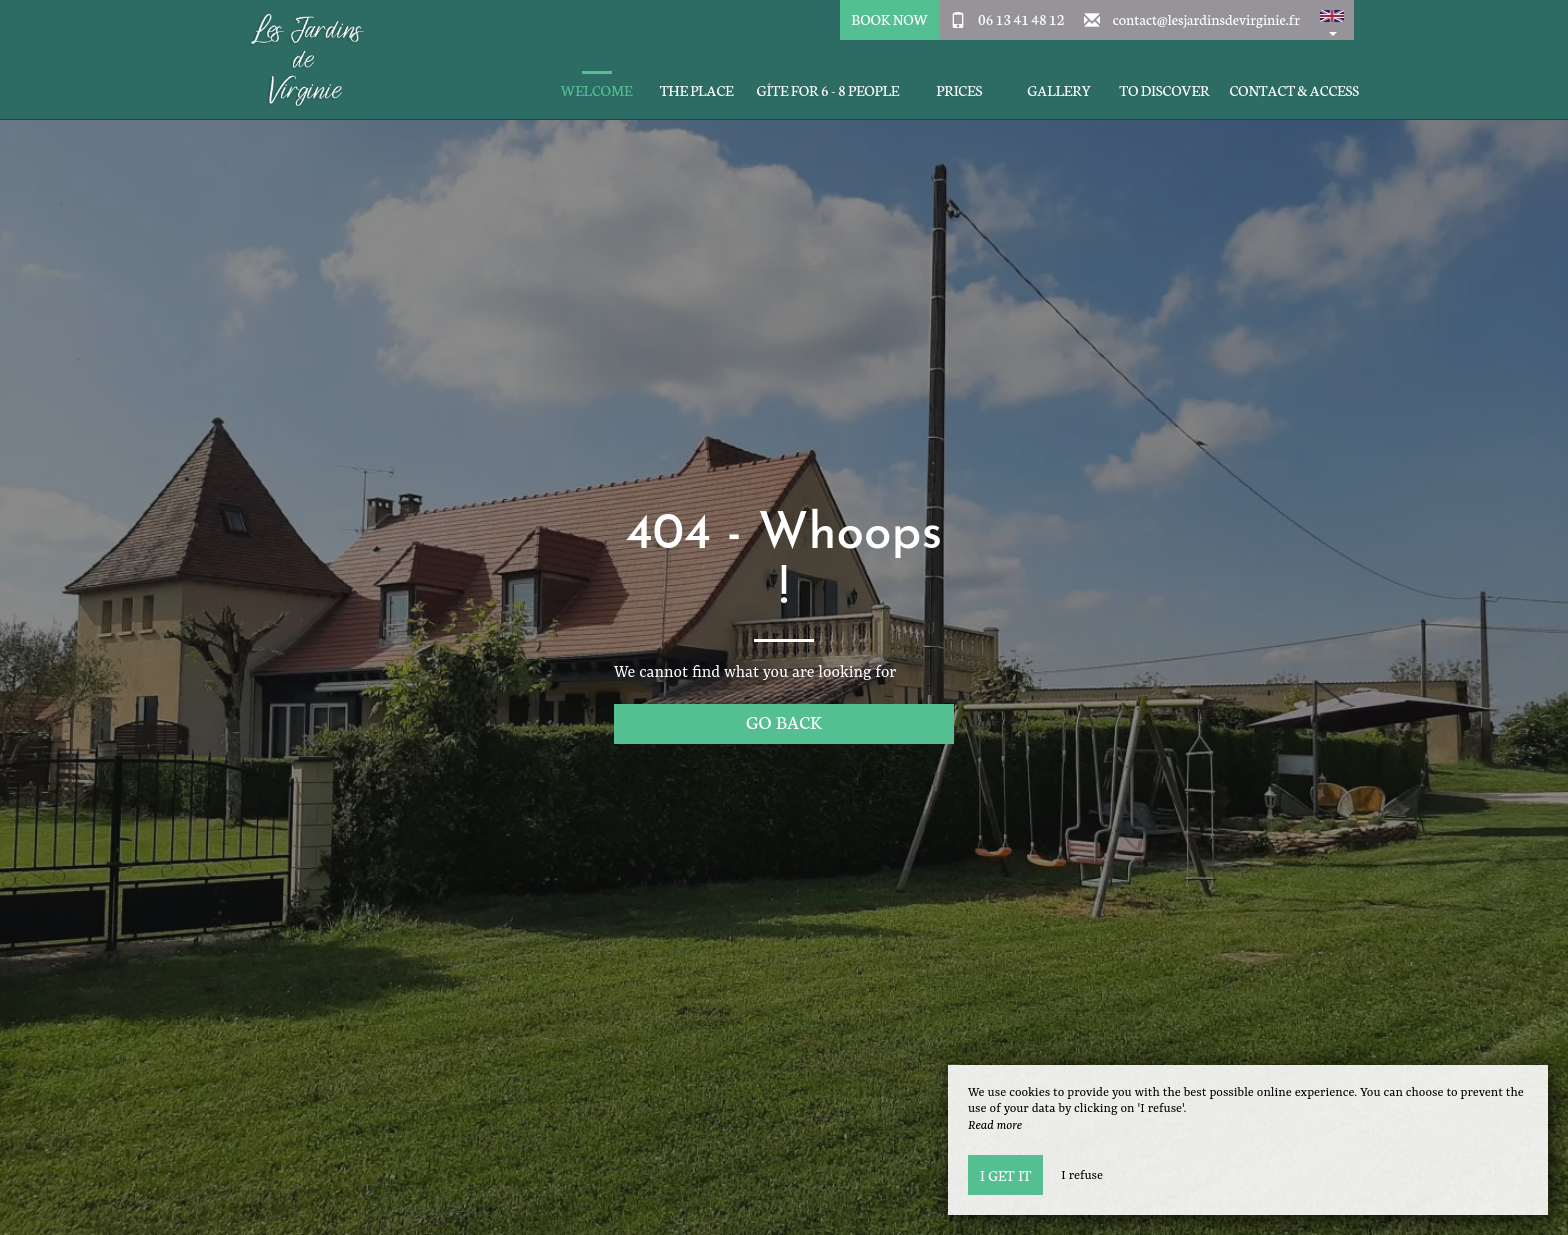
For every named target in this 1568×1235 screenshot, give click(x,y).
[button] (1332, 20)
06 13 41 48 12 (1021, 19)
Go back (784, 721)
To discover (1164, 90)
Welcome (597, 90)
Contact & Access (1294, 90)
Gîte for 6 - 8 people (828, 90)
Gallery (1059, 90)
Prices (959, 90)
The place (697, 90)
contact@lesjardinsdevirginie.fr (1206, 19)
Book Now (889, 19)
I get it (1005, 1175)
